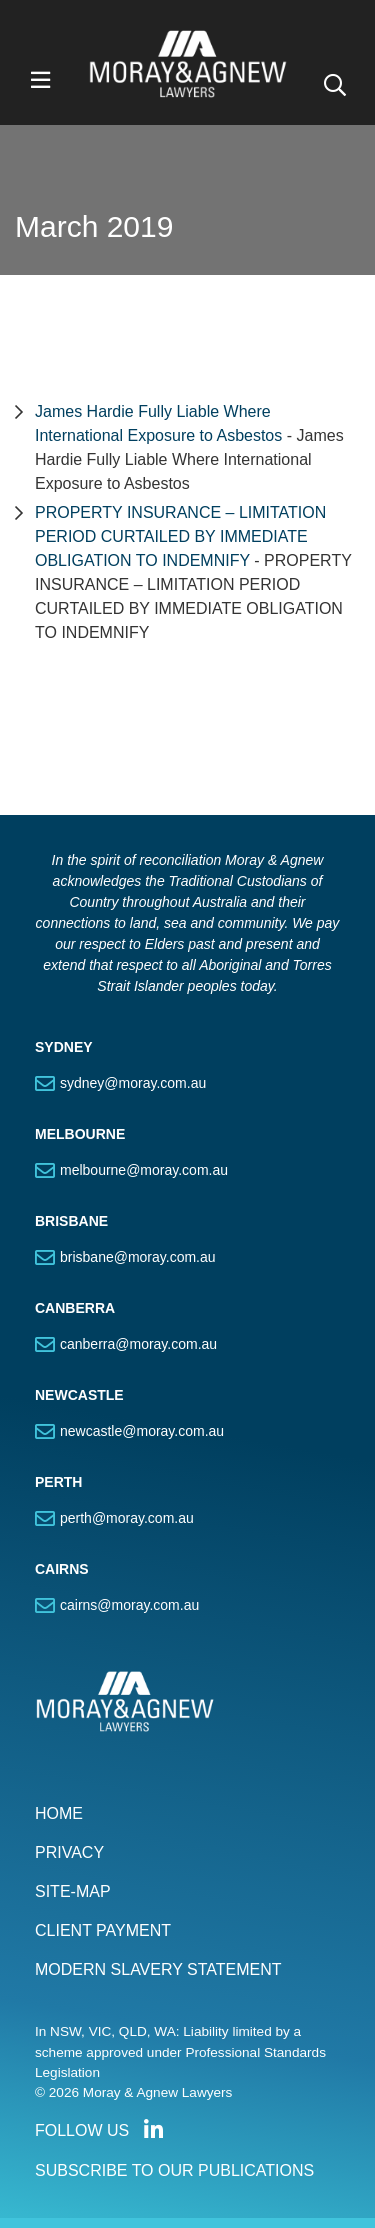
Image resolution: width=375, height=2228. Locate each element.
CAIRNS (62, 1569)
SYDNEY (64, 1047)
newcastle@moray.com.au (142, 1431)
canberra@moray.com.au (138, 1344)
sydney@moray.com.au (133, 1083)
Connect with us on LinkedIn (153, 2130)
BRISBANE (71, 1221)
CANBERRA (75, 1308)
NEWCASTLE (79, 1395)
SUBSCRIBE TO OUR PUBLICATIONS (174, 2170)
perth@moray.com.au (127, 1518)
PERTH (58, 1482)
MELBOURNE (80, 1134)
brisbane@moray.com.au (138, 1257)
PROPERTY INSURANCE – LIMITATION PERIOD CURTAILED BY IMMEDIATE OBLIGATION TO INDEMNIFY (180, 536)
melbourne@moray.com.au (144, 1170)
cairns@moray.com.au (129, 1605)
